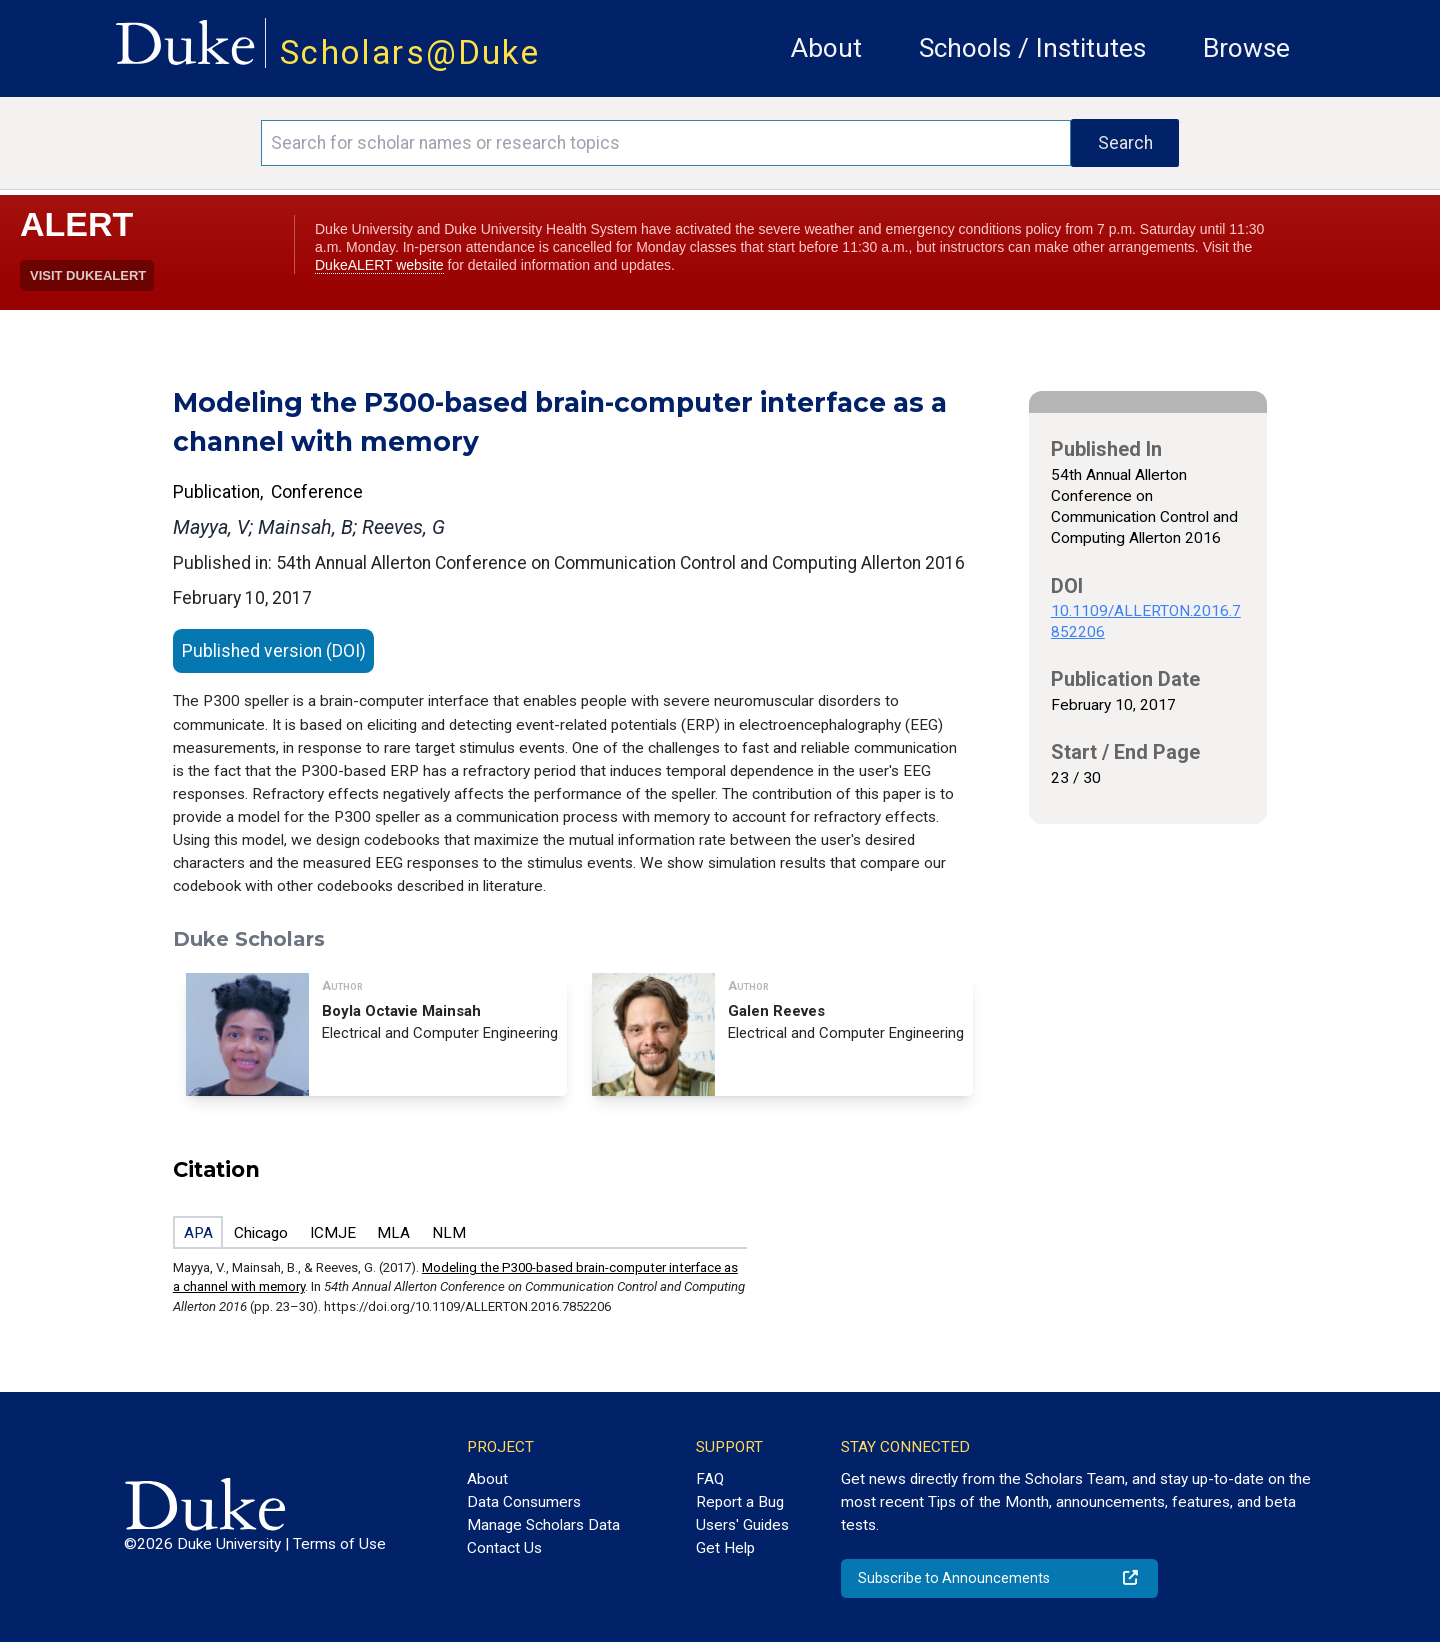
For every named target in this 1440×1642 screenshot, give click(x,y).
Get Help (725, 1548)
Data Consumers (524, 1502)
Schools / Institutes (1032, 48)
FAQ (710, 1479)
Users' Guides (742, 1525)
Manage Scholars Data (543, 1525)
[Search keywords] (666, 143)
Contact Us (504, 1548)
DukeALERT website (379, 265)
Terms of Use (339, 1544)
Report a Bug (740, 1502)
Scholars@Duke (410, 52)
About (826, 48)
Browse (1246, 48)
